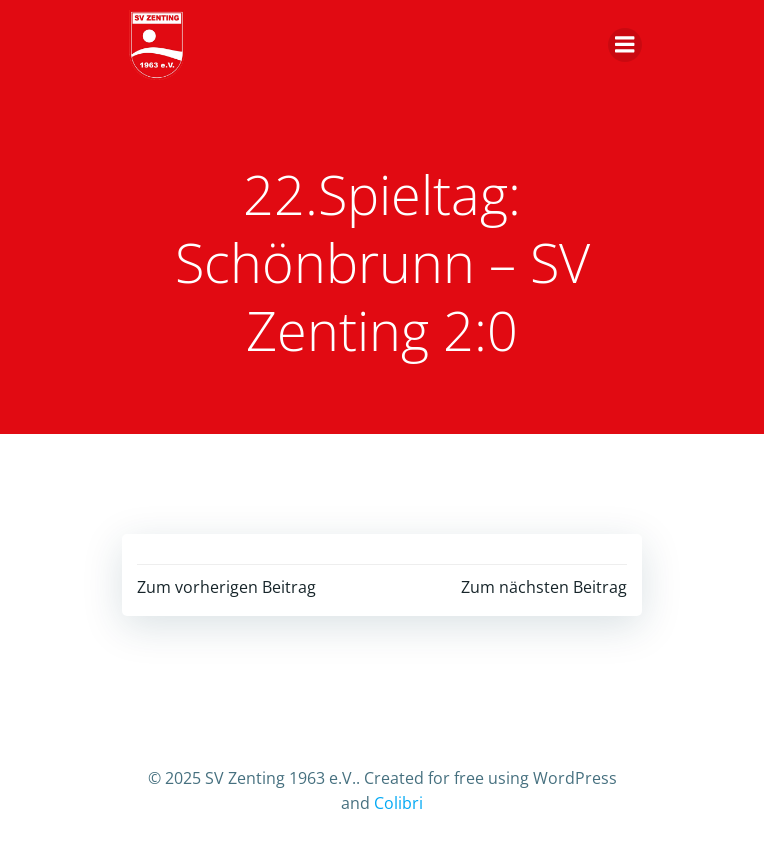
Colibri (398, 803)
